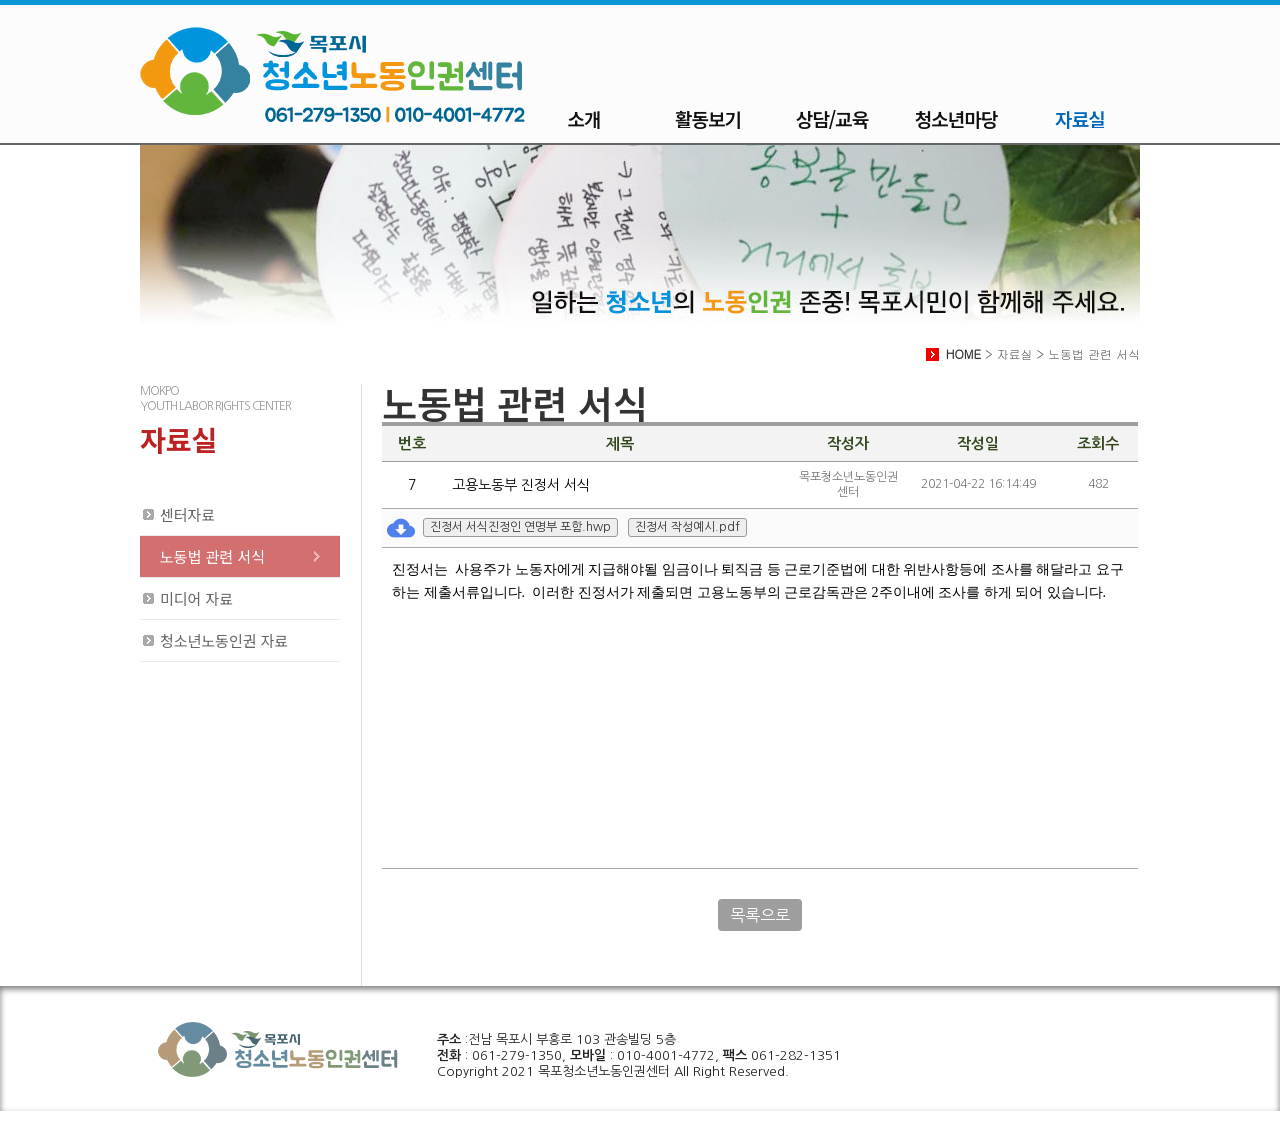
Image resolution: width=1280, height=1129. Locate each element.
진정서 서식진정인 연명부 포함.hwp (520, 527)
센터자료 (187, 514)
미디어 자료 (196, 598)
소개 (584, 118)
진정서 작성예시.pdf (687, 527)
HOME (963, 353)
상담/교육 (832, 118)
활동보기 (708, 118)
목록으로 (760, 915)
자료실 (1079, 118)
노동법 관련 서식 (212, 556)
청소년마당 (956, 118)
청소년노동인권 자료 (224, 640)
